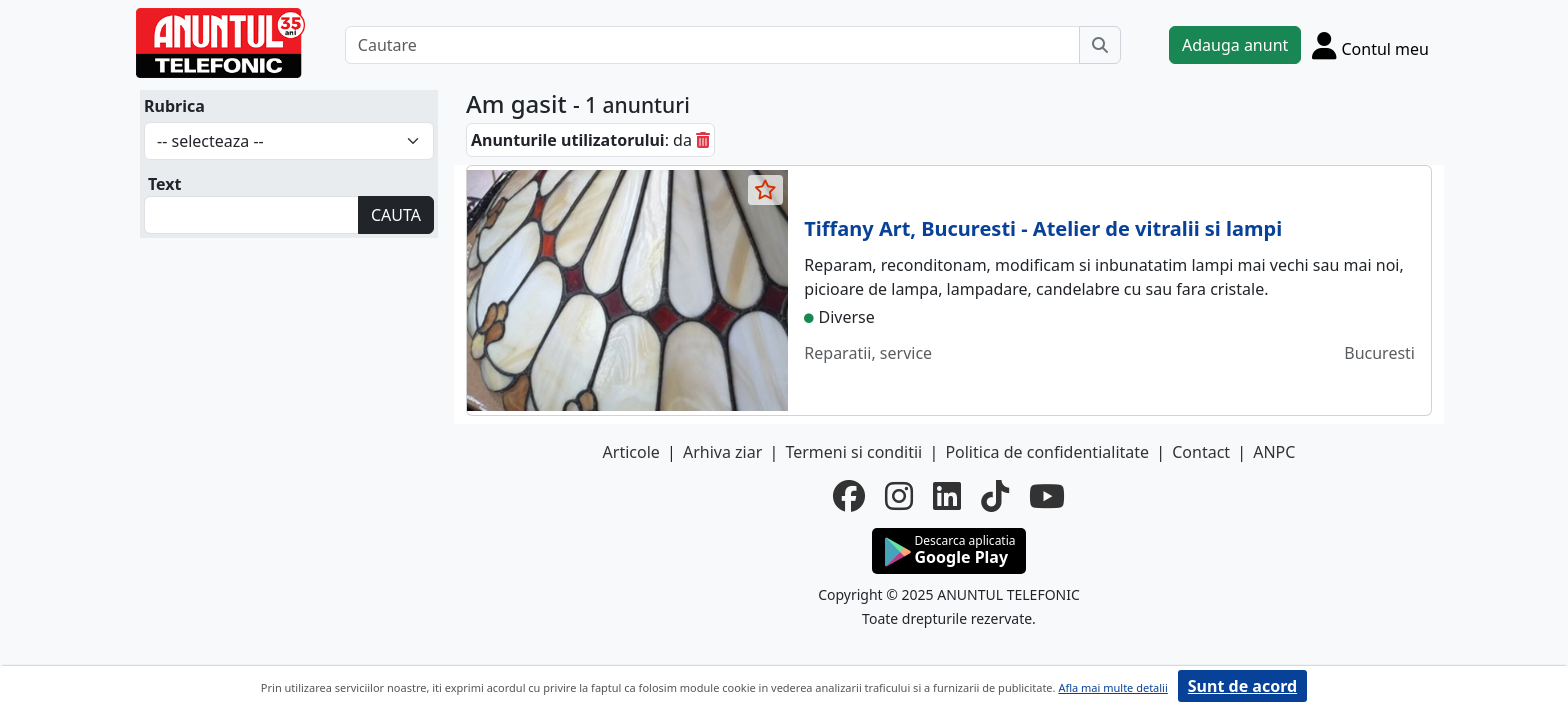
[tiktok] (995, 496)
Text (165, 184)
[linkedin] (947, 496)
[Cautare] (712, 45)
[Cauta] (1100, 45)
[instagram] (899, 496)
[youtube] (1047, 496)
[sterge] (703, 140)
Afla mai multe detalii (1112, 687)
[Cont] (1370, 45)
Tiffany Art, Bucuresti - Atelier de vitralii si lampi (1043, 228)
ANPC (1274, 452)
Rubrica (174, 106)
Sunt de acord (1242, 686)
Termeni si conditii (853, 452)
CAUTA (396, 215)
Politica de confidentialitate (1047, 452)
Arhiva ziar (722, 452)
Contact (1201, 452)
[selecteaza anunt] (766, 190)
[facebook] (849, 496)
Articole (631, 452)
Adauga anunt (1235, 45)
